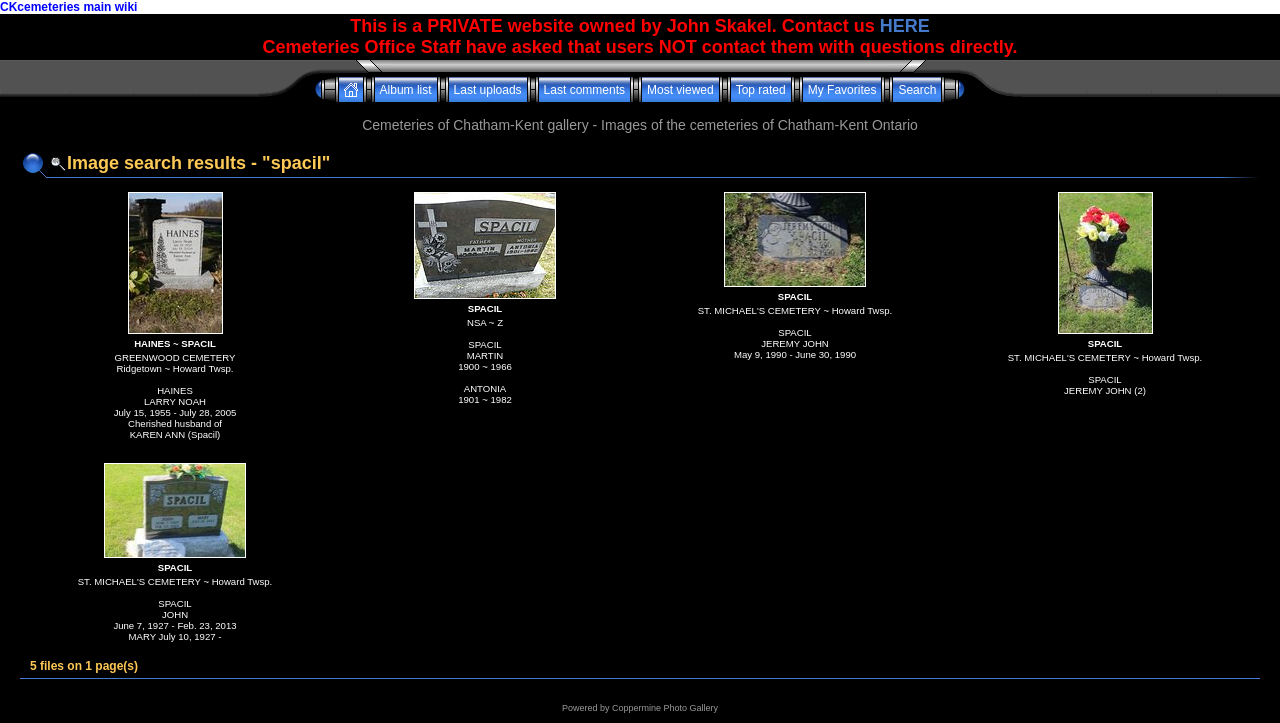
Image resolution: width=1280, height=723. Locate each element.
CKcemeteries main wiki (68, 7)
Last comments (584, 90)
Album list (406, 90)
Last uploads (488, 90)
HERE (905, 26)
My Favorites (842, 90)
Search (917, 90)
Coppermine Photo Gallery (665, 708)
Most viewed (680, 90)
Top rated (761, 90)
